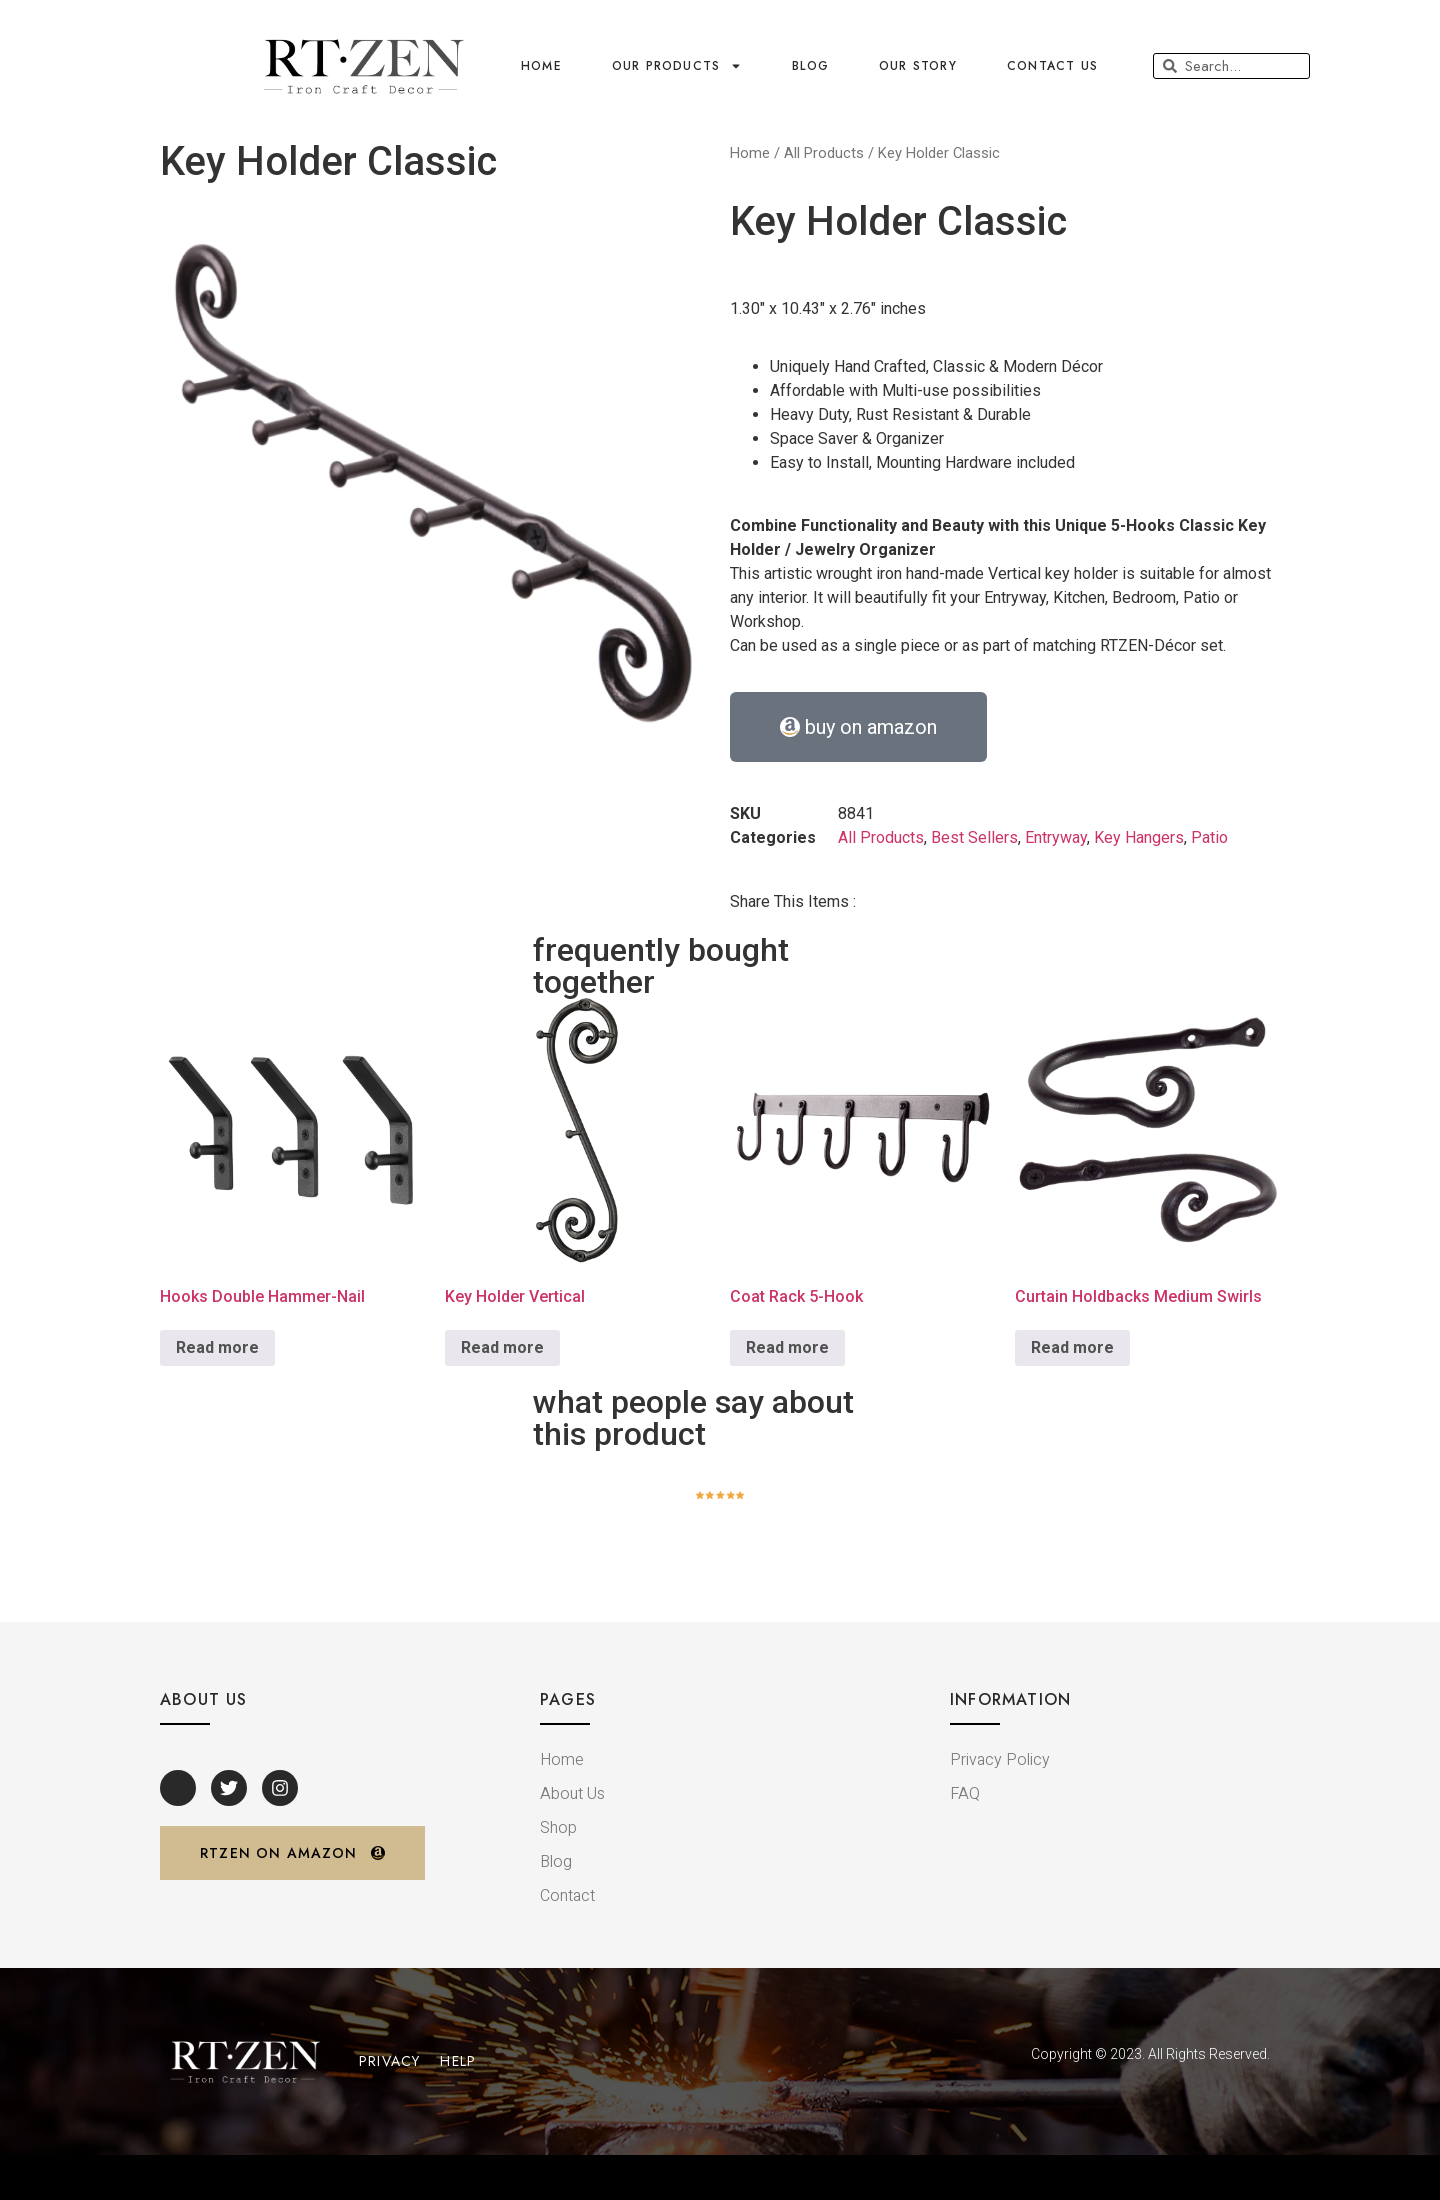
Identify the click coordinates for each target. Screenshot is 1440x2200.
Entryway (1056, 837)
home (541, 66)
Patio (1209, 837)
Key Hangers (1139, 837)
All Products (824, 153)
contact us (1052, 66)
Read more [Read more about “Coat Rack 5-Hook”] (787, 1347)
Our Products (677, 66)
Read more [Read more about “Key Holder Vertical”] (502, 1347)
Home (750, 153)
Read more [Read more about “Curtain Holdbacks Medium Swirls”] (1072, 1347)
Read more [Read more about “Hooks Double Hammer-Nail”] (217, 1347)
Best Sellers (974, 837)
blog (810, 66)
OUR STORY (918, 66)
